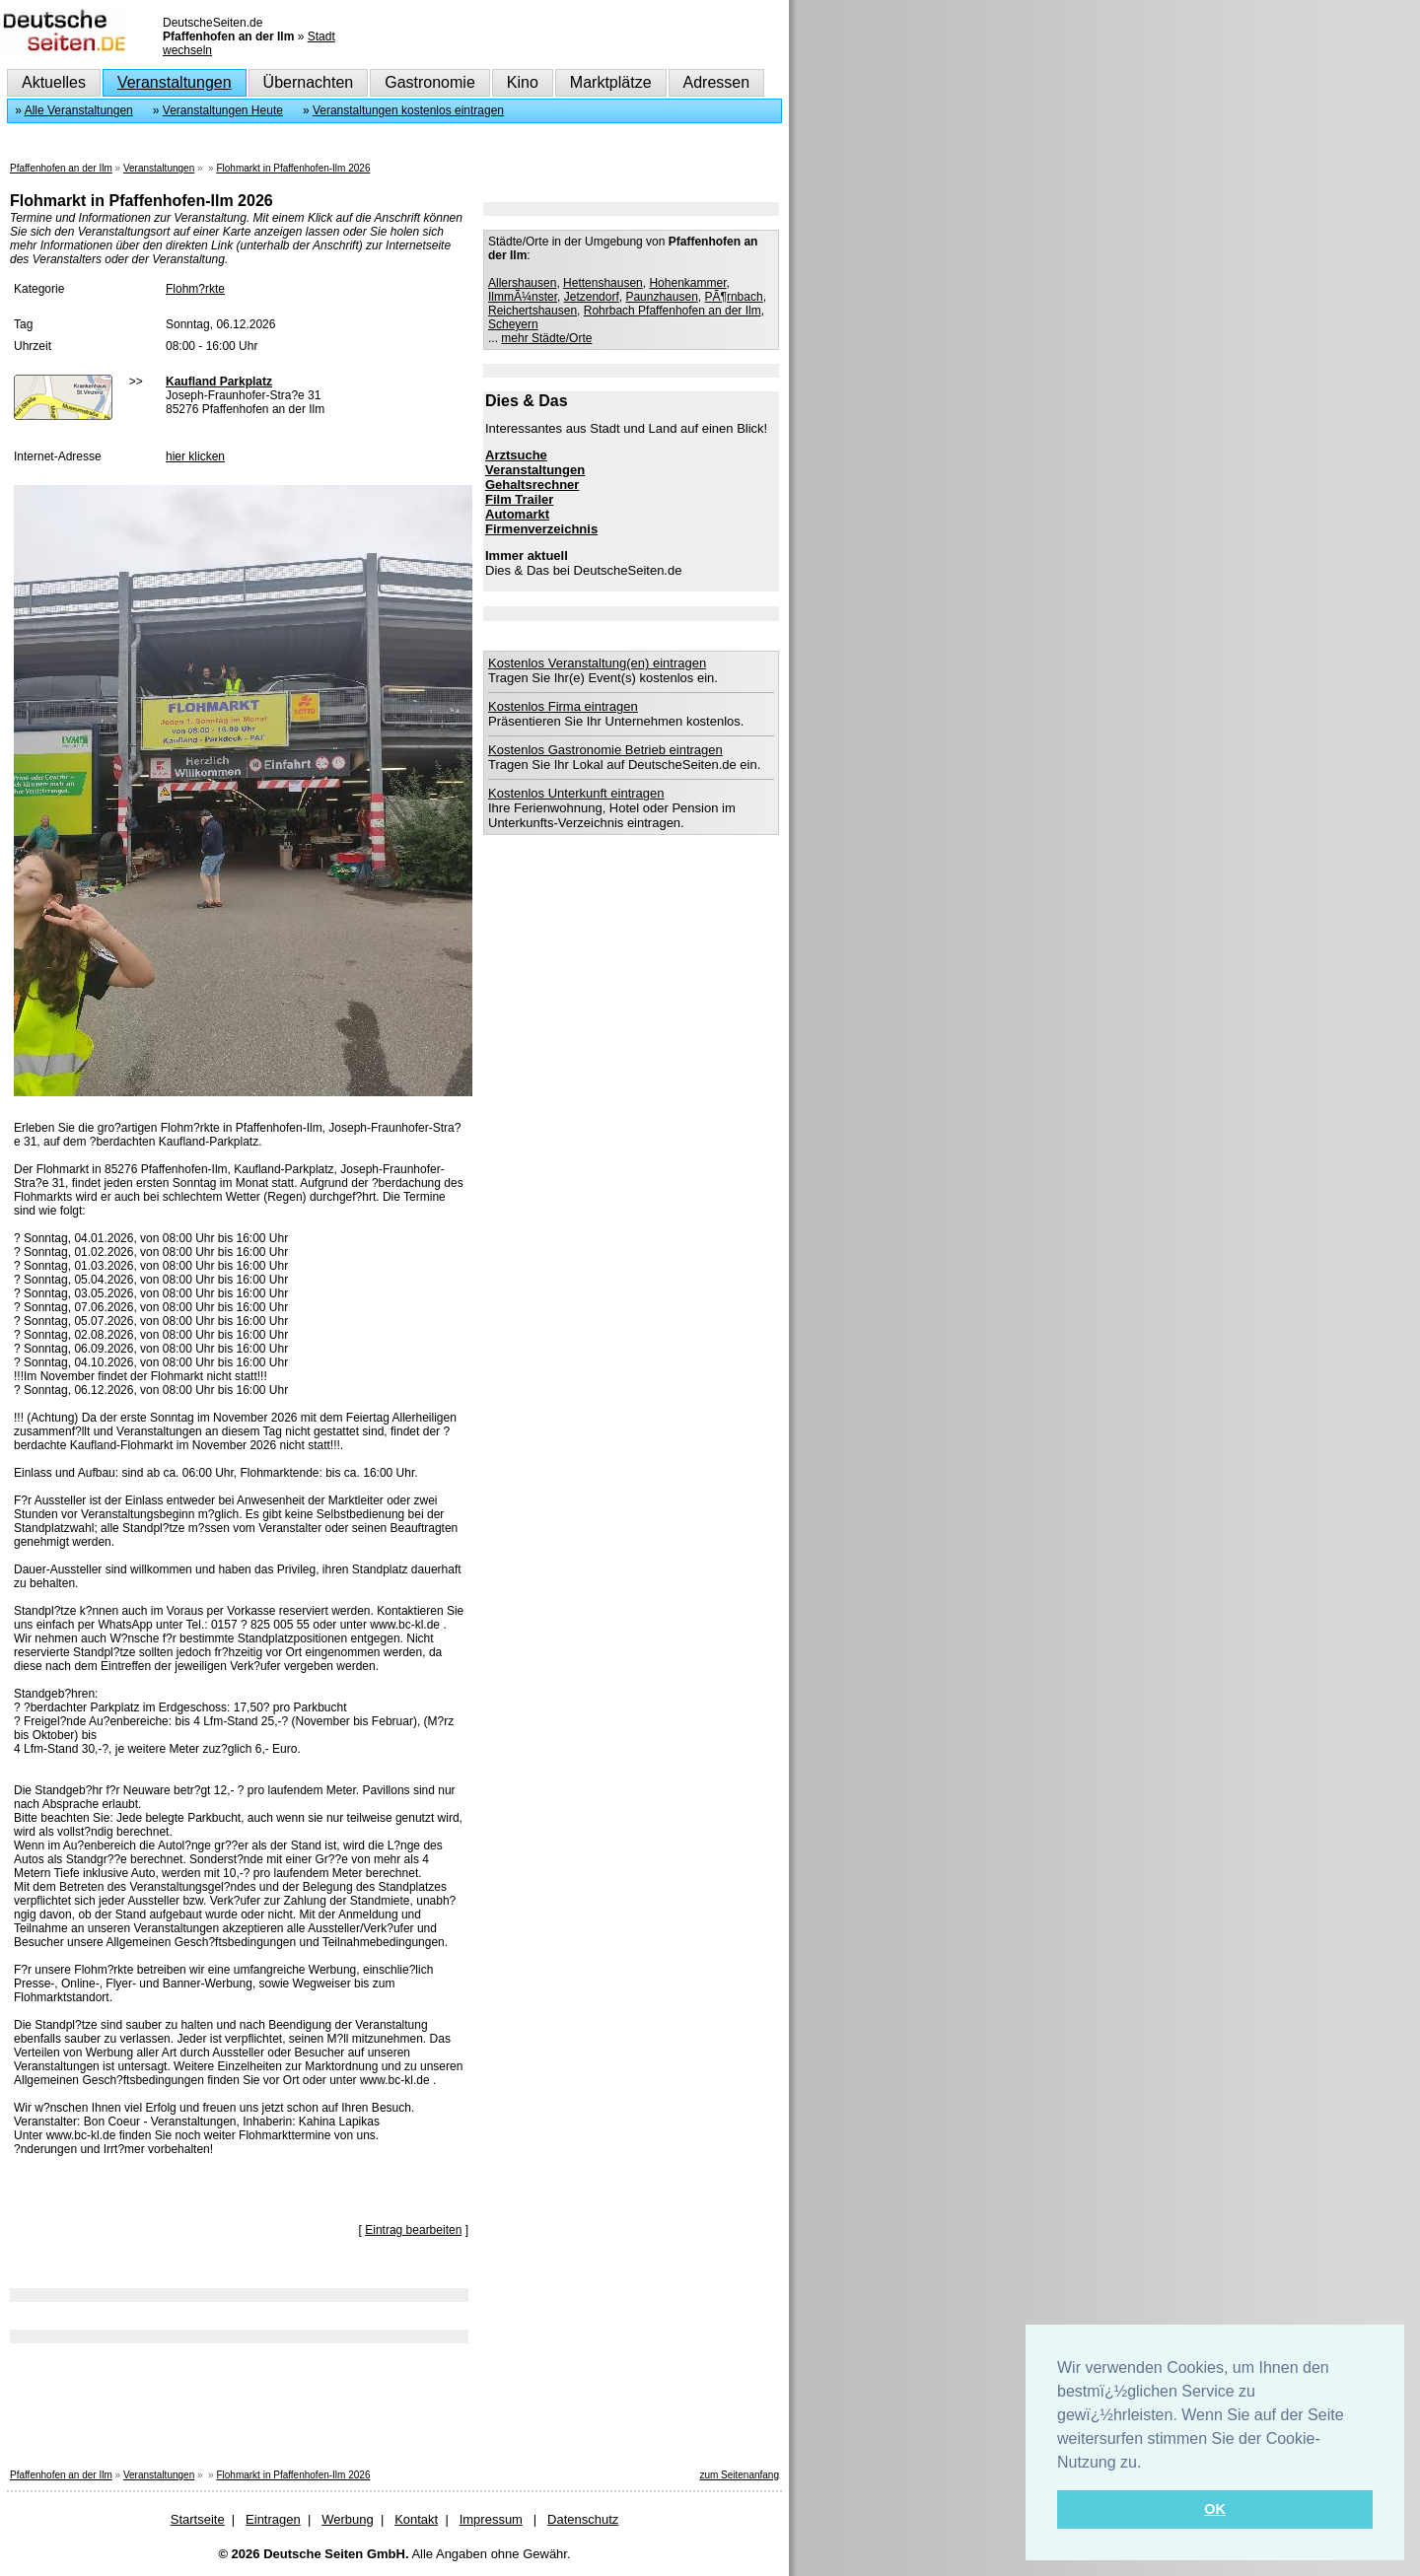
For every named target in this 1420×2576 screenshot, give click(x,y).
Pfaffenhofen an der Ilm (61, 168)
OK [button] (1215, 2509)
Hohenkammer (687, 283)
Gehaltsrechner (532, 484)
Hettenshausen (603, 283)
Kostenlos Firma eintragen (563, 706)
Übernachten (308, 82)
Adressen (716, 82)
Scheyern (513, 324)
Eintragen (273, 2519)
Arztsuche (516, 455)
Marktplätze (611, 82)
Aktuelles (54, 82)
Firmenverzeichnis (541, 529)
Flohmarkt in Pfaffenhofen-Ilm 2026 (293, 168)
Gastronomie (430, 82)
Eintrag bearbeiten (413, 2230)
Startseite (198, 2519)
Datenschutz (582, 2519)
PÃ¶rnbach (734, 297)
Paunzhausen (661, 297)
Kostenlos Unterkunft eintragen (576, 793)
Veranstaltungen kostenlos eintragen (408, 110)
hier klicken (195, 456)
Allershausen (522, 283)
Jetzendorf (591, 297)
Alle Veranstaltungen (79, 110)
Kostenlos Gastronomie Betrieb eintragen (605, 749)
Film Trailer (519, 499)
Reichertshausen (532, 310)
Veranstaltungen (174, 82)
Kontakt (416, 2519)
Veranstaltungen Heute (223, 110)
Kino (522, 82)
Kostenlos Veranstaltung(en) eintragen (597, 663)
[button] (1149, 2464)
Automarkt (517, 514)
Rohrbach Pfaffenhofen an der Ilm (672, 310)
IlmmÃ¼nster (522, 297)
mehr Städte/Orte (546, 338)
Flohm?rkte (195, 289)
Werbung (347, 2519)
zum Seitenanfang (739, 2475)
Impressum (491, 2519)
